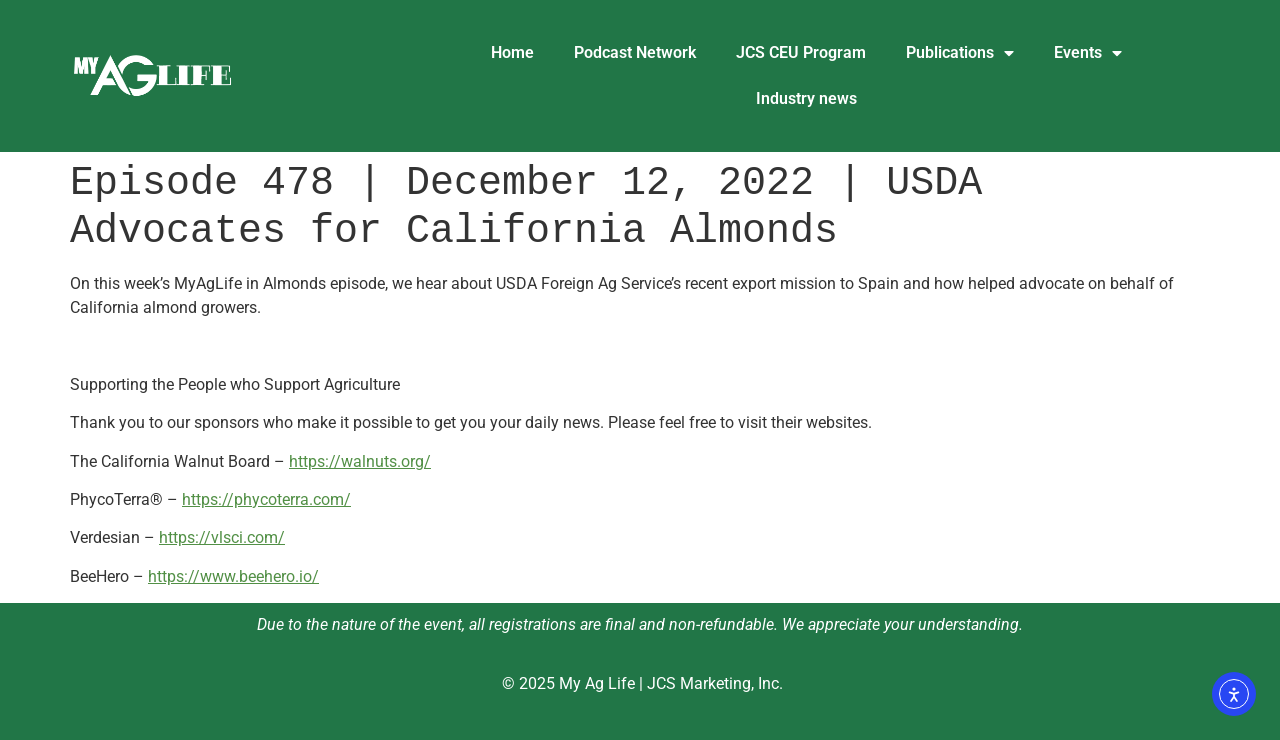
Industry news (806, 98)
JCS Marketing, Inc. (715, 683)
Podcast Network (635, 52)
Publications (960, 53)
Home (512, 52)
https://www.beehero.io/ (233, 576)
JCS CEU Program (801, 52)
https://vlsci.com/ (222, 537)
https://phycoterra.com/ (266, 499)
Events (1088, 53)
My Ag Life (597, 683)
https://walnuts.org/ (360, 461)
